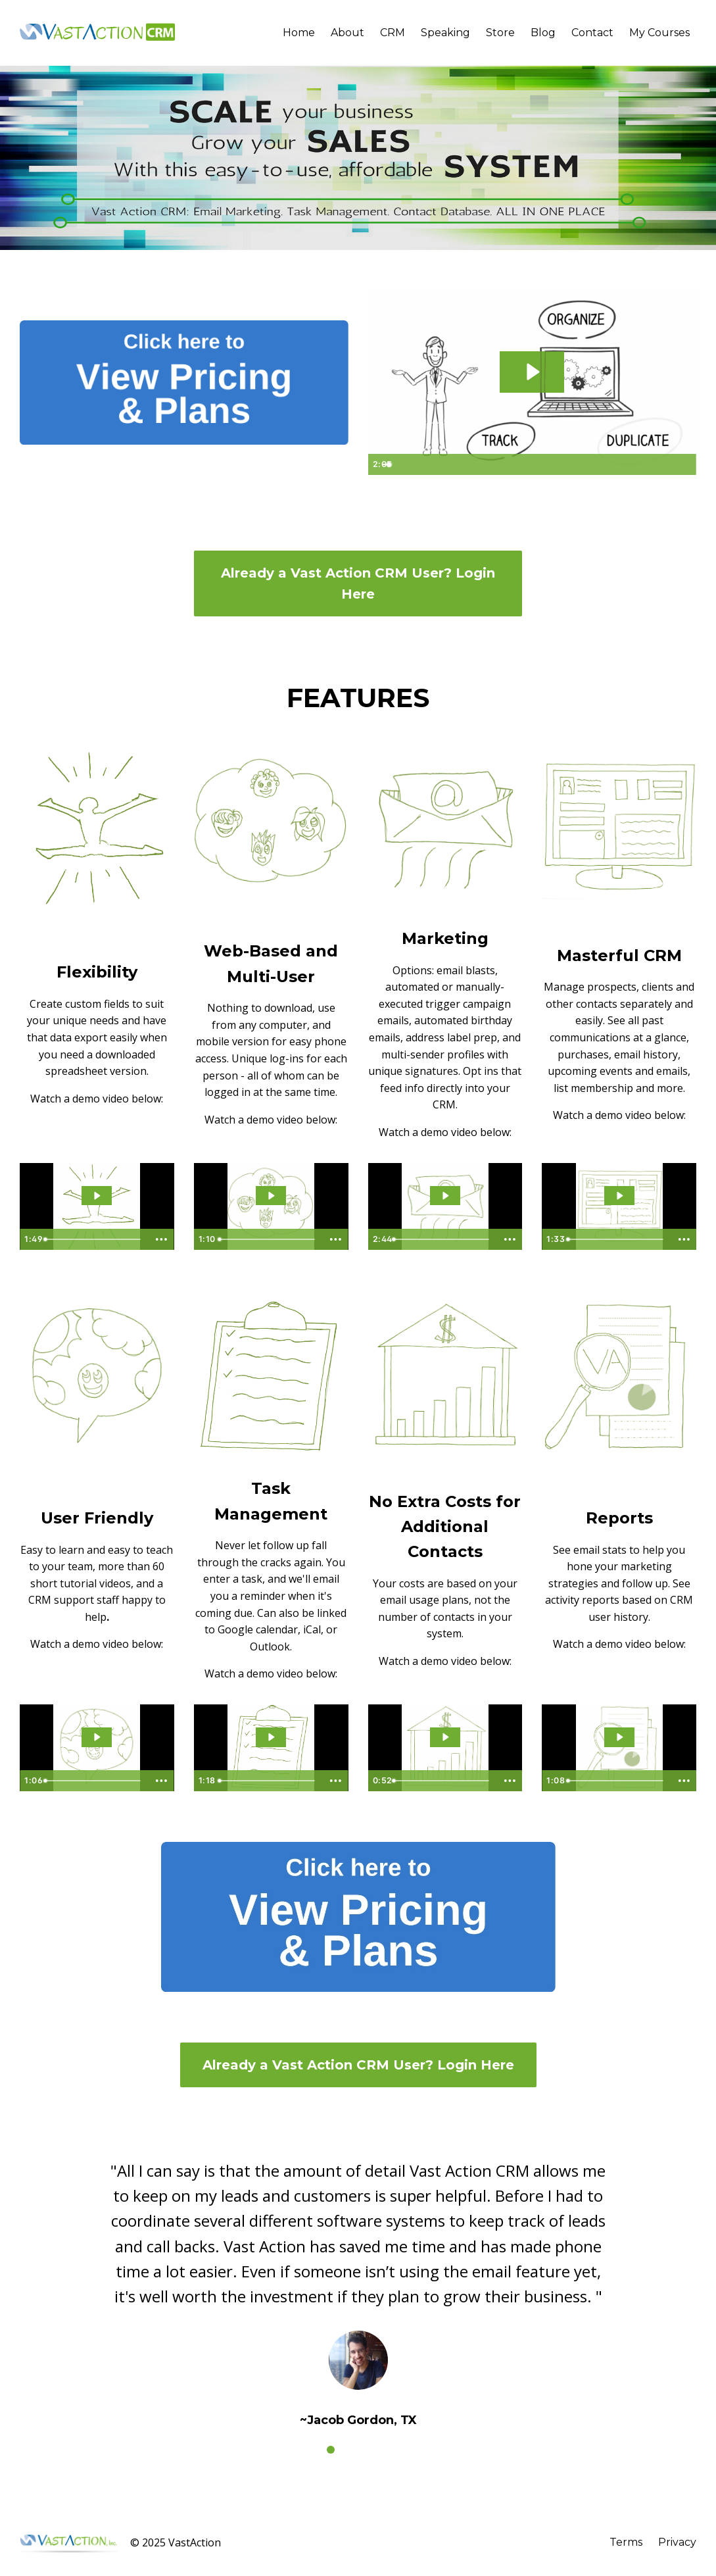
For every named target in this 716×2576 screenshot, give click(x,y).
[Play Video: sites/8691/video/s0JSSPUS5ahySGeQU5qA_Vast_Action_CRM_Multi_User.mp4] (271, 1195)
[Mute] (633, 464)
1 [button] (331, 2450)
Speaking (445, 32)
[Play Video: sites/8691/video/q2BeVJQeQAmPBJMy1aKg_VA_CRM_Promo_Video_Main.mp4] (532, 371)
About (347, 32)
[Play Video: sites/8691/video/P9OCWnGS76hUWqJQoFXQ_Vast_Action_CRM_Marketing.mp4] (445, 1195)
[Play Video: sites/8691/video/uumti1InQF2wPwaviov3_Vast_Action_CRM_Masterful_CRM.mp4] (619, 1195)
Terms (625, 2542)
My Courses (659, 32)
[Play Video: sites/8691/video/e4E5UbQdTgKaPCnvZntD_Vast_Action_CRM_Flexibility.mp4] (97, 1195)
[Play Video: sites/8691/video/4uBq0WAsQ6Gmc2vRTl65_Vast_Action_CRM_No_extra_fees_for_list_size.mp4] (445, 1736)
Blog (543, 32)
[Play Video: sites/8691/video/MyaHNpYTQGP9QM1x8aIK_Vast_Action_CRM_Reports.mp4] (619, 1736)
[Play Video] (380, 464)
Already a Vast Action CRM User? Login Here (358, 583)
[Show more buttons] (161, 1239)
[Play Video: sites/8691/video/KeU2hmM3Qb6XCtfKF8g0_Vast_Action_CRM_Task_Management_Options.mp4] (271, 1736)
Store (500, 32)
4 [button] (386, 2450)
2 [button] (349, 2450)
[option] (358, 2283)
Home (299, 32)
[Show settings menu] (658, 464)
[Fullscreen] (683, 464)
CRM (392, 32)
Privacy (677, 2542)
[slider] (518, 464)
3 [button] (367, 2450)
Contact (592, 32)
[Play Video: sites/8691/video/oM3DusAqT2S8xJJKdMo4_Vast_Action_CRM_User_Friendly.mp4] (97, 1736)
